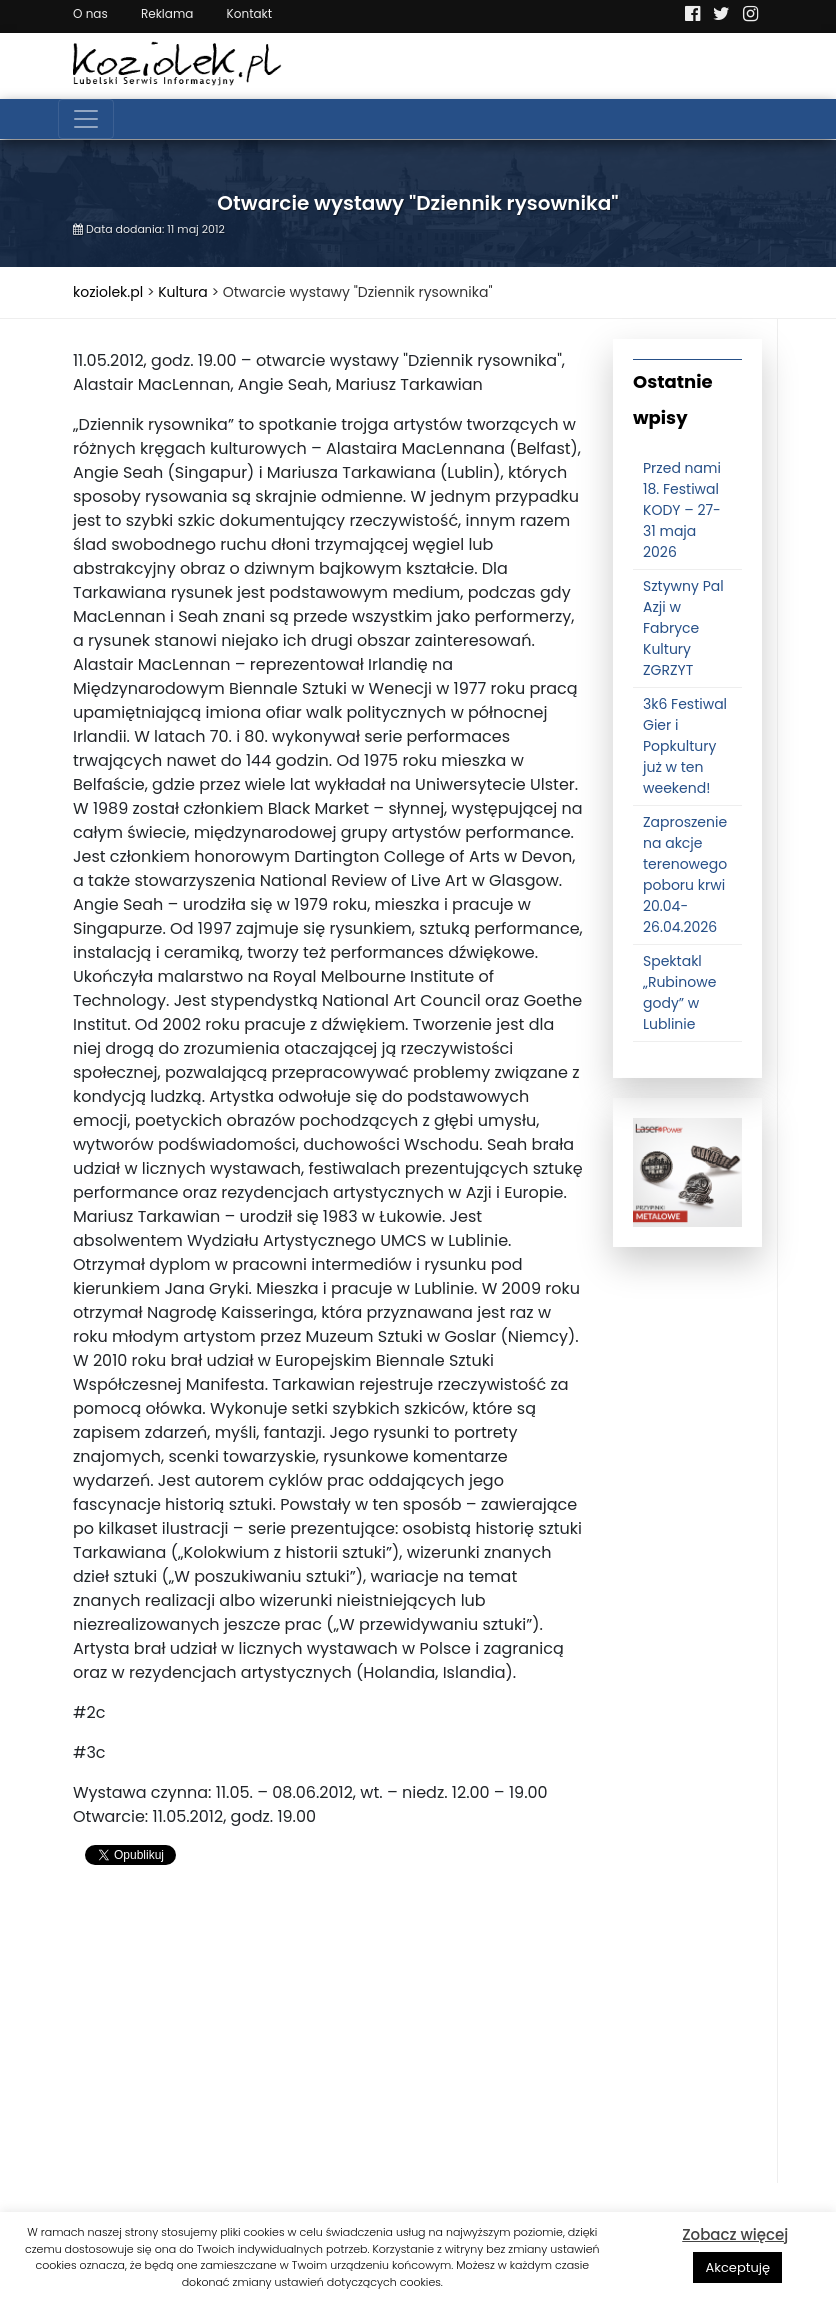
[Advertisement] (328, 2043)
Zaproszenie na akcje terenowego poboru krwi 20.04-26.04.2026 (685, 874)
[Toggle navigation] (86, 119)
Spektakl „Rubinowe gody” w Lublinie (679, 992)
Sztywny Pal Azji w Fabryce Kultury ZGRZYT (683, 628)
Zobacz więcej (735, 2234)
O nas (90, 13)
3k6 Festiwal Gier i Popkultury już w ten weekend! (685, 746)
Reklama (167, 13)
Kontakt (250, 13)
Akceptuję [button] (737, 2267)
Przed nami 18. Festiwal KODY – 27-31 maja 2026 (682, 510)
